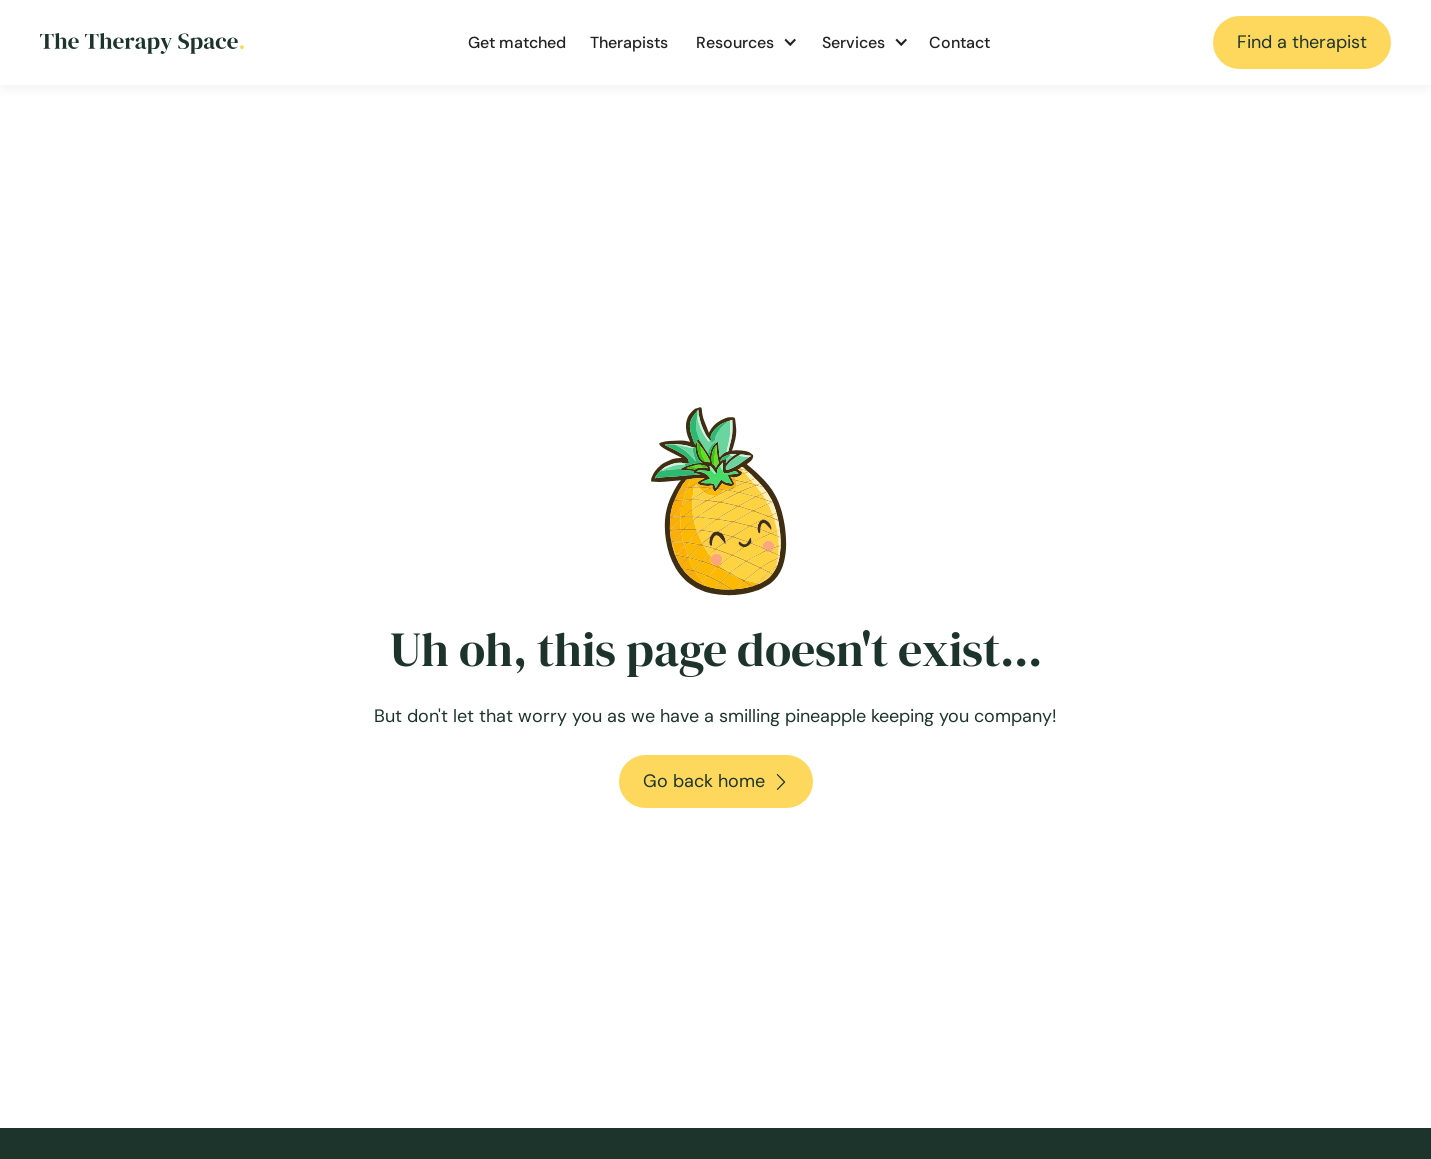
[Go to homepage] (142, 42)
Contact (959, 42)
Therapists (629, 42)
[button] (743, 43)
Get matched (517, 42)
